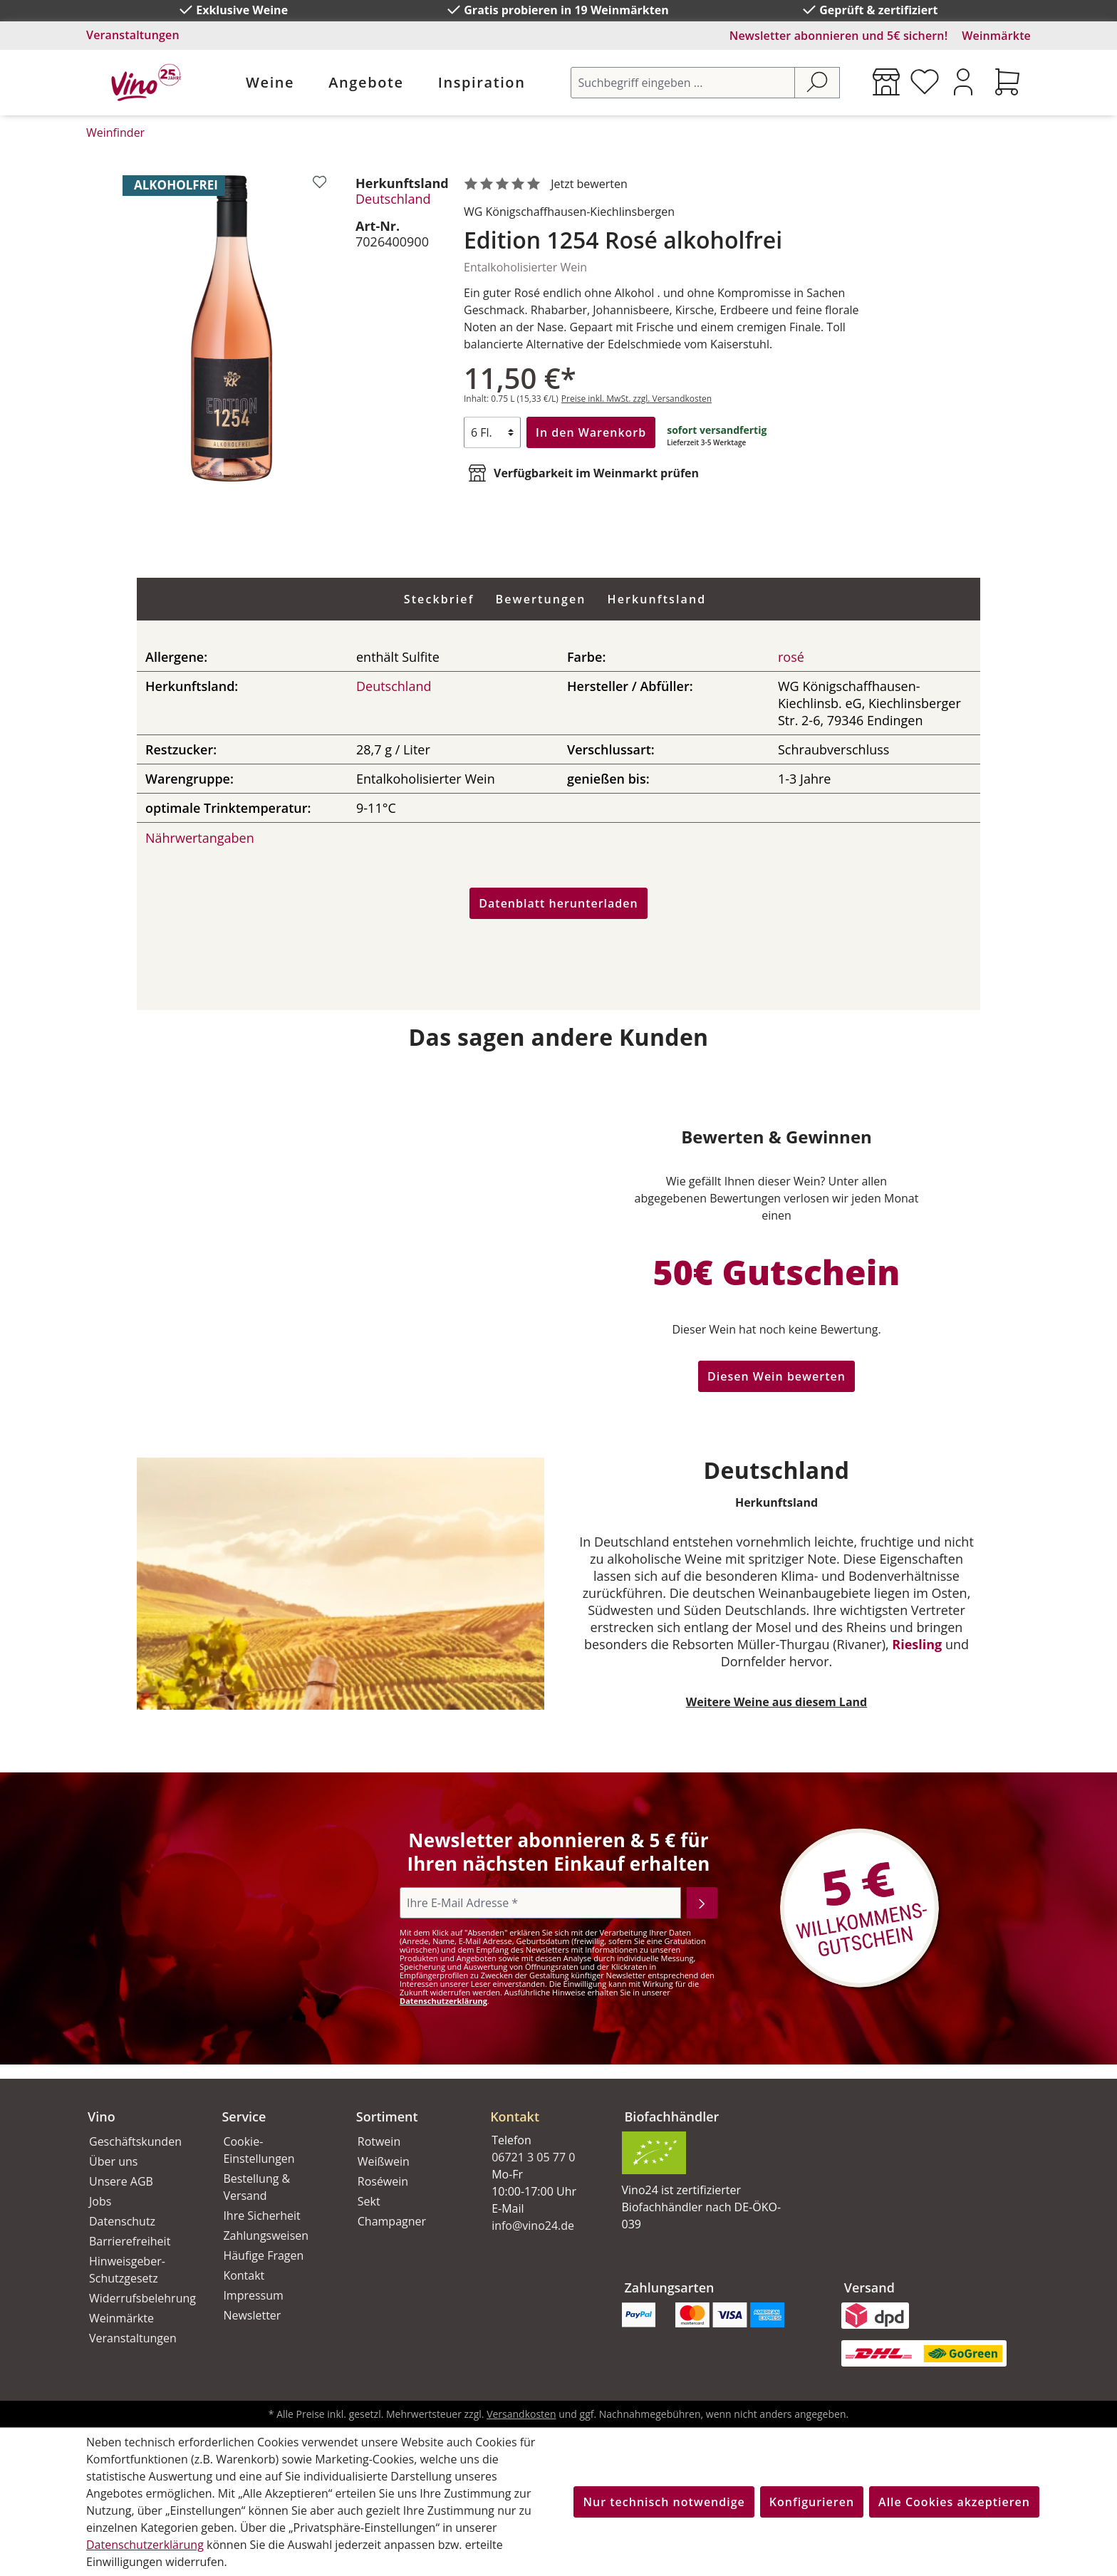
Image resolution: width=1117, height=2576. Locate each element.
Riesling (917, 1644)
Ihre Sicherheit (261, 2215)
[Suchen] (817, 82)
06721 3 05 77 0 (533, 2157)
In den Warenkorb (591, 432)
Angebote (365, 82)
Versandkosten (521, 2414)
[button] (540, 2105)
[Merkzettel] (924, 82)
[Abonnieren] (702, 1902)
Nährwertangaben (199, 837)
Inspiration (482, 82)
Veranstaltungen (133, 35)
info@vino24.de (533, 2225)
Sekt (369, 2201)
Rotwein (379, 2141)
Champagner (392, 2221)
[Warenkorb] (1007, 82)
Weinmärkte (996, 35)
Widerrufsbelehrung (139, 2298)
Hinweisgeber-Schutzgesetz (127, 2269)
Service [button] (244, 2116)
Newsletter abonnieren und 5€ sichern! (838, 35)
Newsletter (252, 2315)
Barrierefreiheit (129, 2241)
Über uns (113, 2161)
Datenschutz (122, 2221)
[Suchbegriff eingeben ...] (683, 82)
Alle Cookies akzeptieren (954, 2502)
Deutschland (392, 198)
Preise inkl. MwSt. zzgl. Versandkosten (636, 399)
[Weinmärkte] (886, 82)
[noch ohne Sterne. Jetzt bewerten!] (548, 184)
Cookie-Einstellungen (258, 2150)
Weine (270, 82)
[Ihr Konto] (963, 82)
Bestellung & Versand (256, 2187)
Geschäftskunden (135, 2141)
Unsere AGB (121, 2181)
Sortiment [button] (387, 2116)
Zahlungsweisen (265, 2235)
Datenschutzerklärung (443, 2000)
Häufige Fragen (263, 2255)
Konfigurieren (811, 2502)
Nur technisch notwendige (663, 2502)
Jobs (100, 2201)
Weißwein (384, 2161)
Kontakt (243, 2275)
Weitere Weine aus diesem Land (776, 1702)
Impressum (253, 2295)
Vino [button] (101, 2116)
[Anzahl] (492, 432)
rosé (791, 656)
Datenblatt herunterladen (558, 903)
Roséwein (383, 2181)
